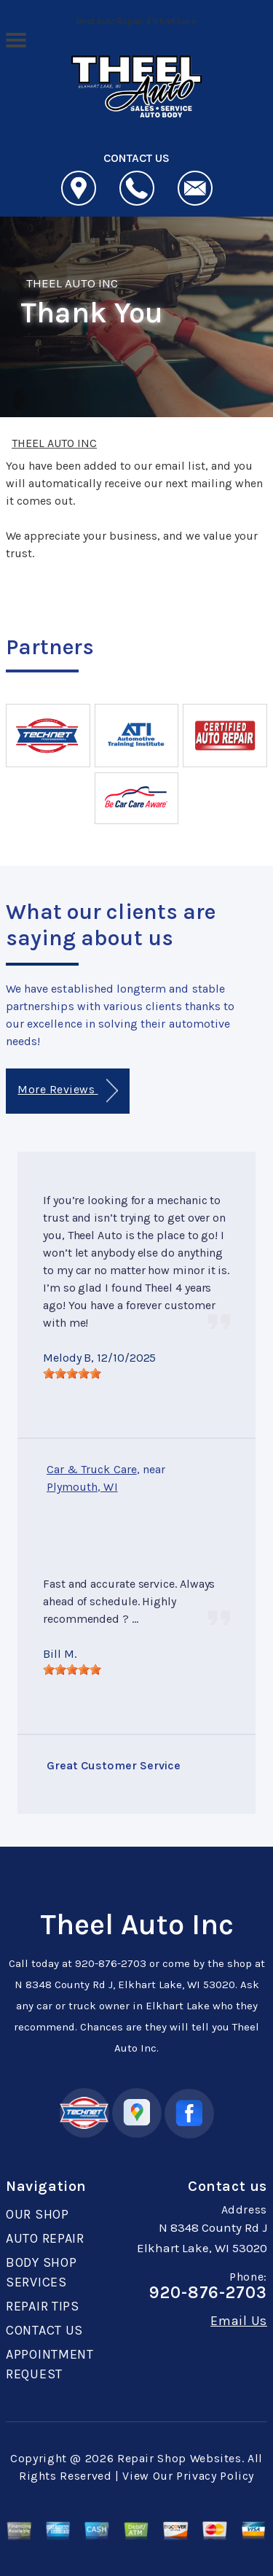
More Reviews (67, 1091)
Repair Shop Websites (179, 2458)
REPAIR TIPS (42, 2306)
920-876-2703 (110, 1963)
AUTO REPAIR (45, 2238)
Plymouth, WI (82, 1487)
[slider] (72, 1373)
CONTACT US (44, 2330)
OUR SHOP (37, 2214)
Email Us (238, 2320)
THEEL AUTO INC (72, 283)
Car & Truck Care (92, 1469)
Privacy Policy (215, 2476)
